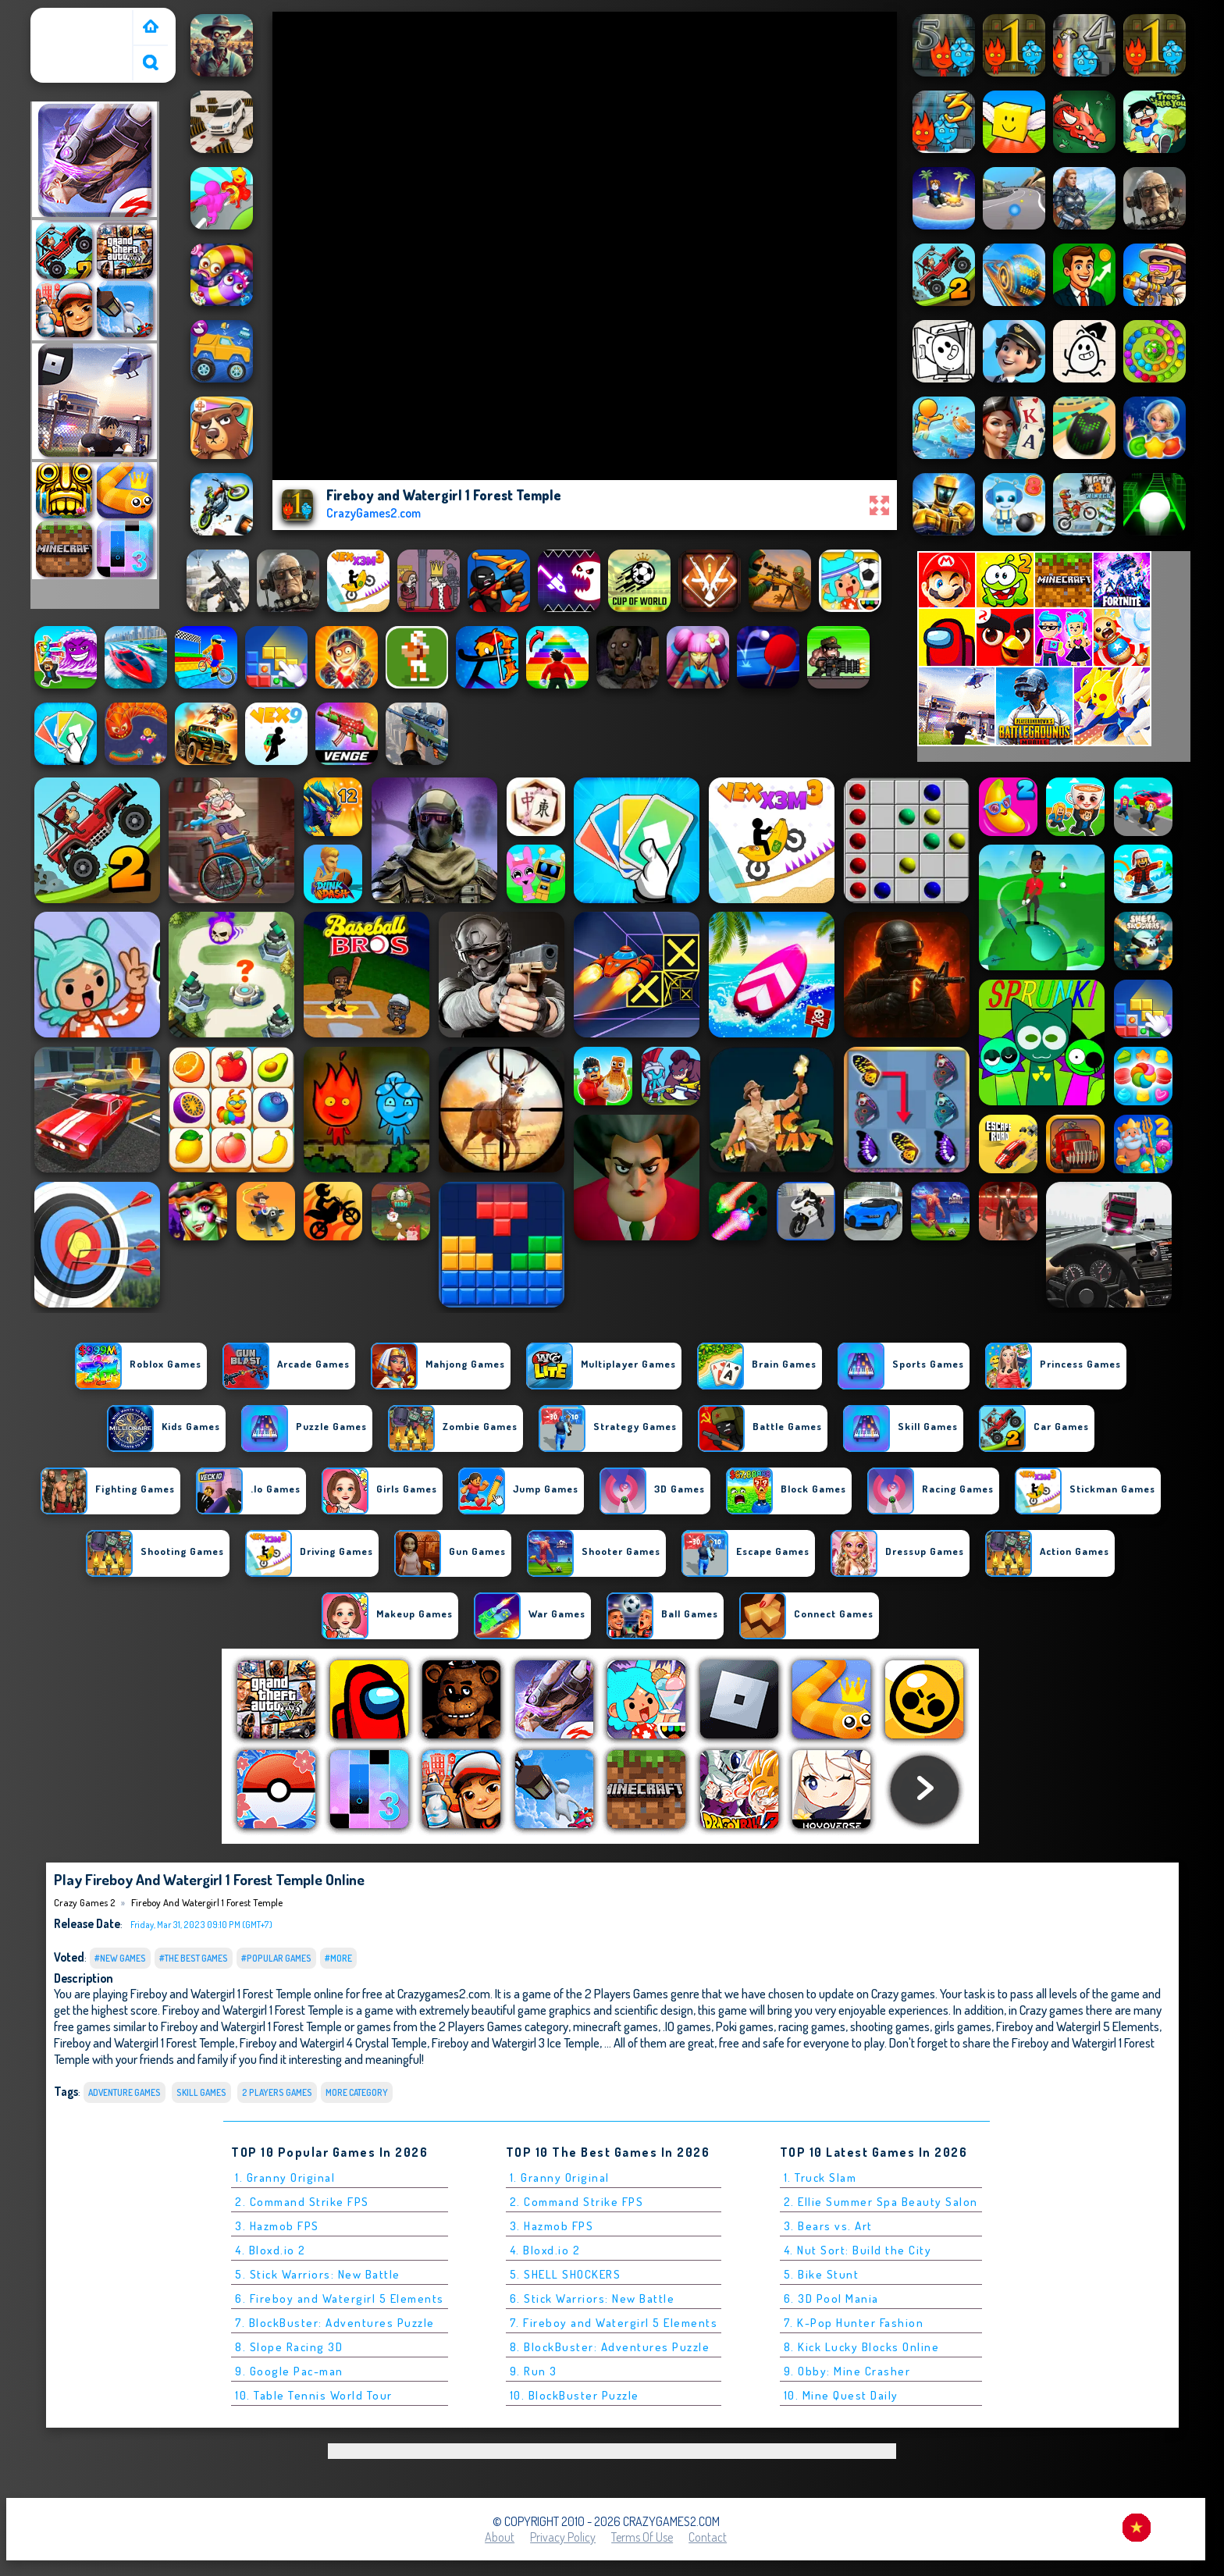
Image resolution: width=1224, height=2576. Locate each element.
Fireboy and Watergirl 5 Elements (1077, 2026)
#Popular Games (276, 1958)
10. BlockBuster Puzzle (574, 2395)
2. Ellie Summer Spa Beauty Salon (881, 2201)
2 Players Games (277, 2092)
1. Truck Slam (820, 2177)
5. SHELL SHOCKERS (565, 2274)
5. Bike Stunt (821, 2274)
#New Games (120, 1958)
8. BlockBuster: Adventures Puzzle (610, 2346)
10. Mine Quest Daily (841, 2395)
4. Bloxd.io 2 (270, 2250)
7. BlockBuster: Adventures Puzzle (335, 2322)
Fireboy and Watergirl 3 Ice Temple (516, 2042)
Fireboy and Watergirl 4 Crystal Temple (333, 2042)
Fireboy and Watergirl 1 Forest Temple (207, 1902)
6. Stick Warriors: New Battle (592, 2298)
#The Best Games (193, 1958)
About (499, 2537)
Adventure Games (124, 2092)
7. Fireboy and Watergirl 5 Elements (614, 2322)
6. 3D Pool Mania (831, 2298)
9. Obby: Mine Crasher (847, 2371)
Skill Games (201, 2092)
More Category (357, 2092)
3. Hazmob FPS (277, 2225)
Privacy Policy (563, 2537)
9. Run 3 (533, 2371)
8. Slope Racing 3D (289, 2346)
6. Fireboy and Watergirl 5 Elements (339, 2298)
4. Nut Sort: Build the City (858, 2250)
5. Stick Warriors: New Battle (317, 2274)
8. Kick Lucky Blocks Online (862, 2346)
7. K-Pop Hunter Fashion (854, 2322)
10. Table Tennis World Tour (314, 2395)
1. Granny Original (285, 2177)
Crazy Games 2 (73, 18)
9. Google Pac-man (289, 2371)
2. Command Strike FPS (302, 2201)
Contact (707, 2537)
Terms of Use (642, 2537)
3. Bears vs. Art (828, 2225)
